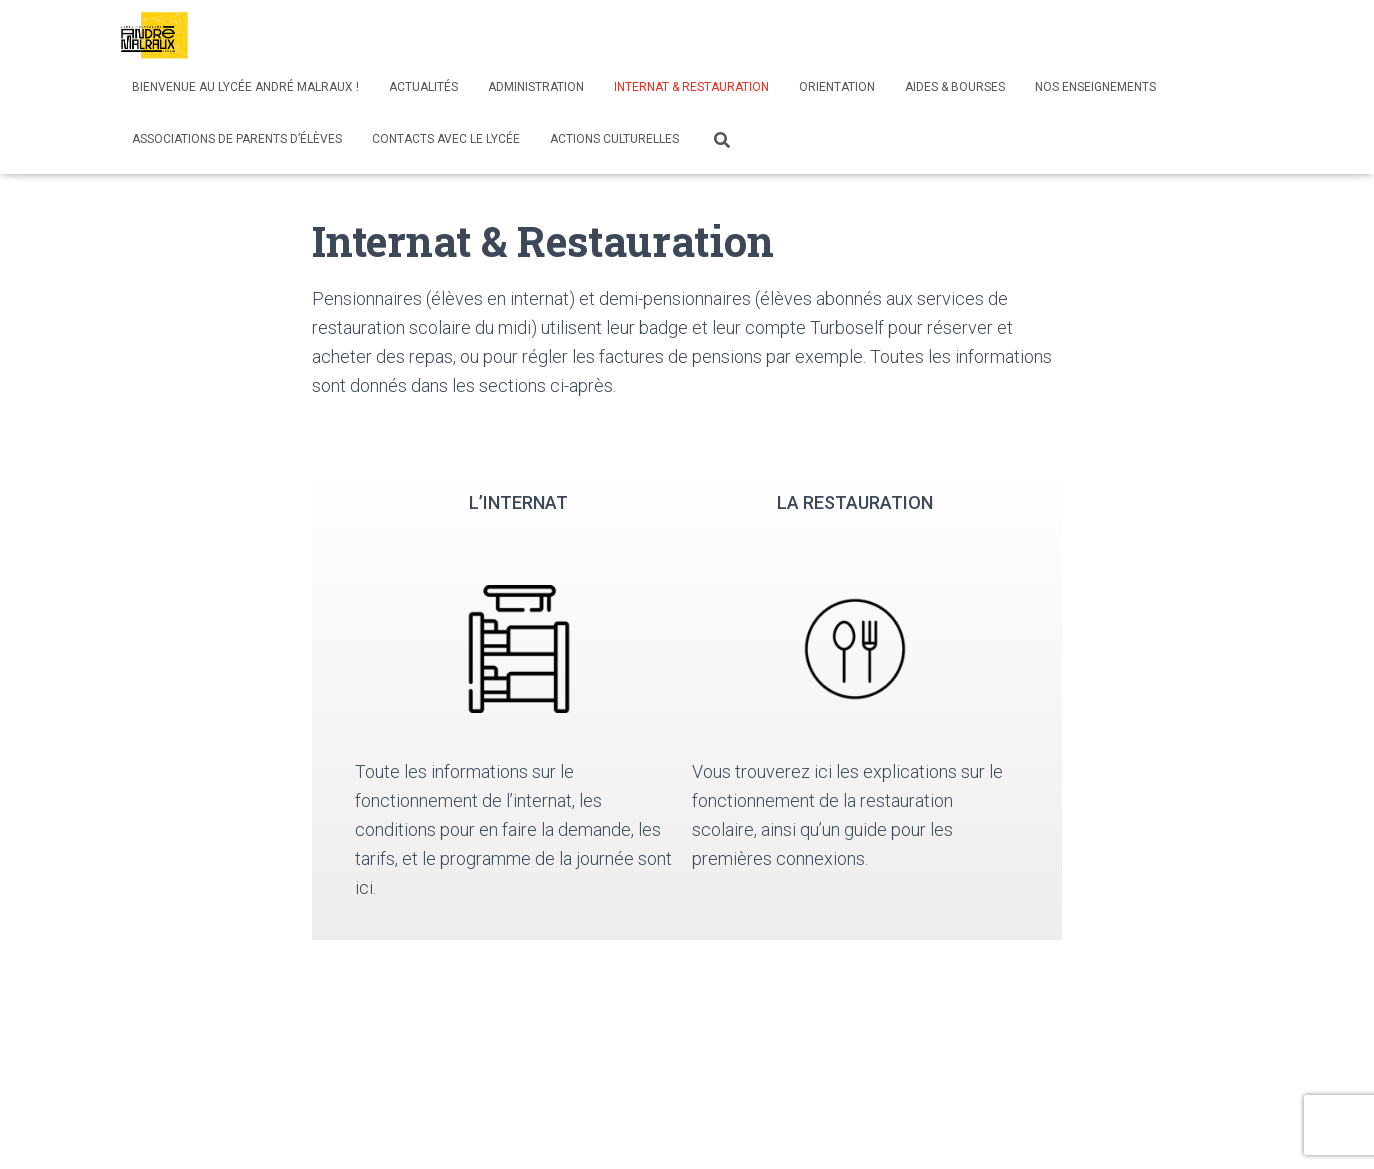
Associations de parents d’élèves (237, 139)
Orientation (837, 87)
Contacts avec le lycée (446, 139)
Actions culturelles (614, 139)
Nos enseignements (1095, 87)
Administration (536, 87)
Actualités (423, 87)
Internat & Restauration (691, 87)
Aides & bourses (955, 87)
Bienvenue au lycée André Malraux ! (245, 87)
